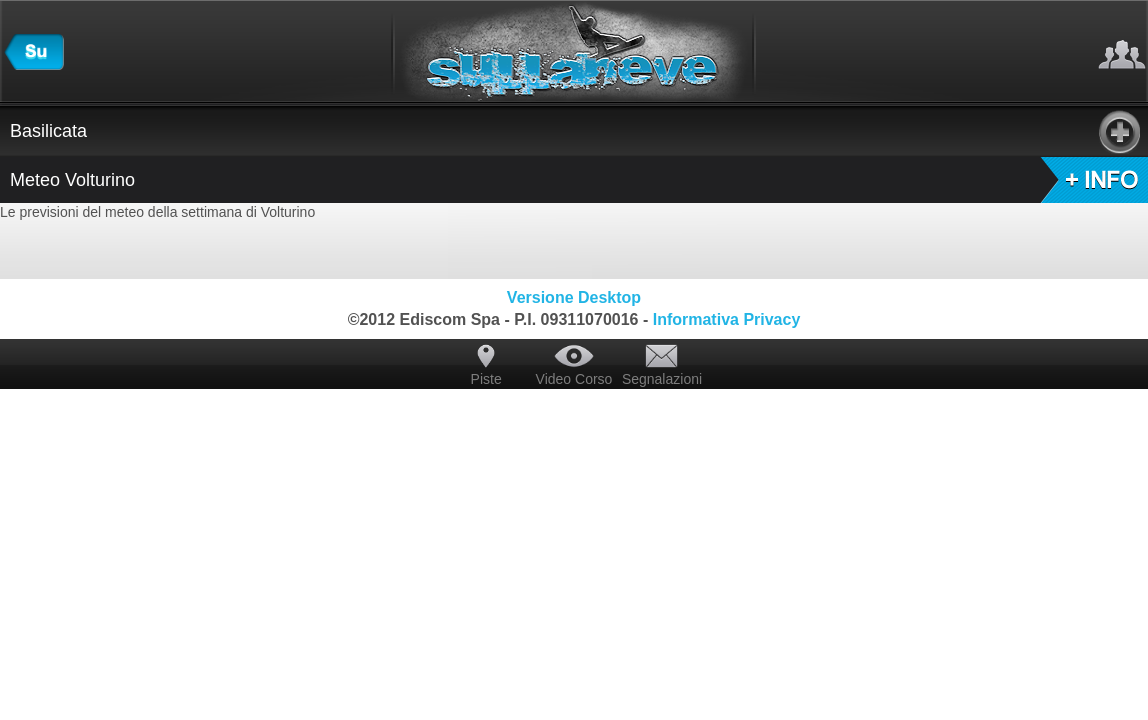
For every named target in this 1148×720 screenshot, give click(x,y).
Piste (486, 379)
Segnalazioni (662, 379)
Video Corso (574, 379)
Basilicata (575, 131)
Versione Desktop (574, 297)
